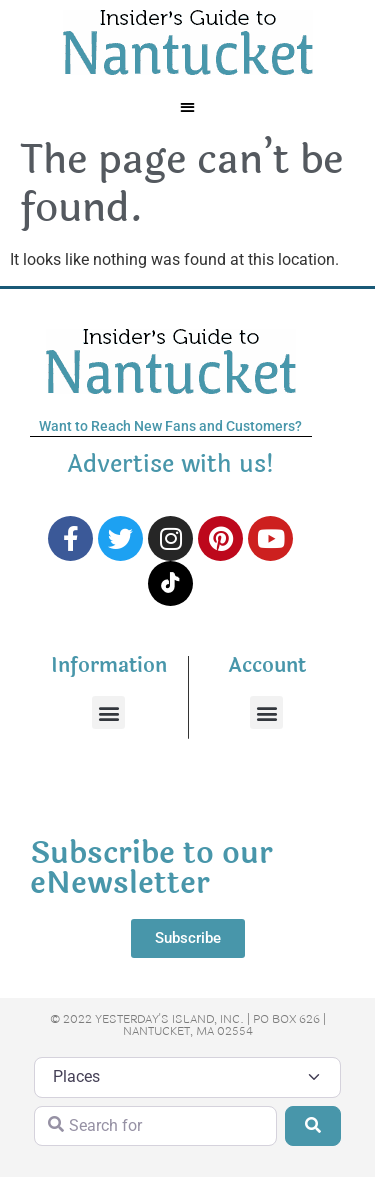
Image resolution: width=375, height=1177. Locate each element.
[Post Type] (187, 1077)
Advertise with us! (171, 464)
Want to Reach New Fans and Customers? (170, 426)
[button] (187, 106)
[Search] (313, 1126)
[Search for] (155, 1126)
